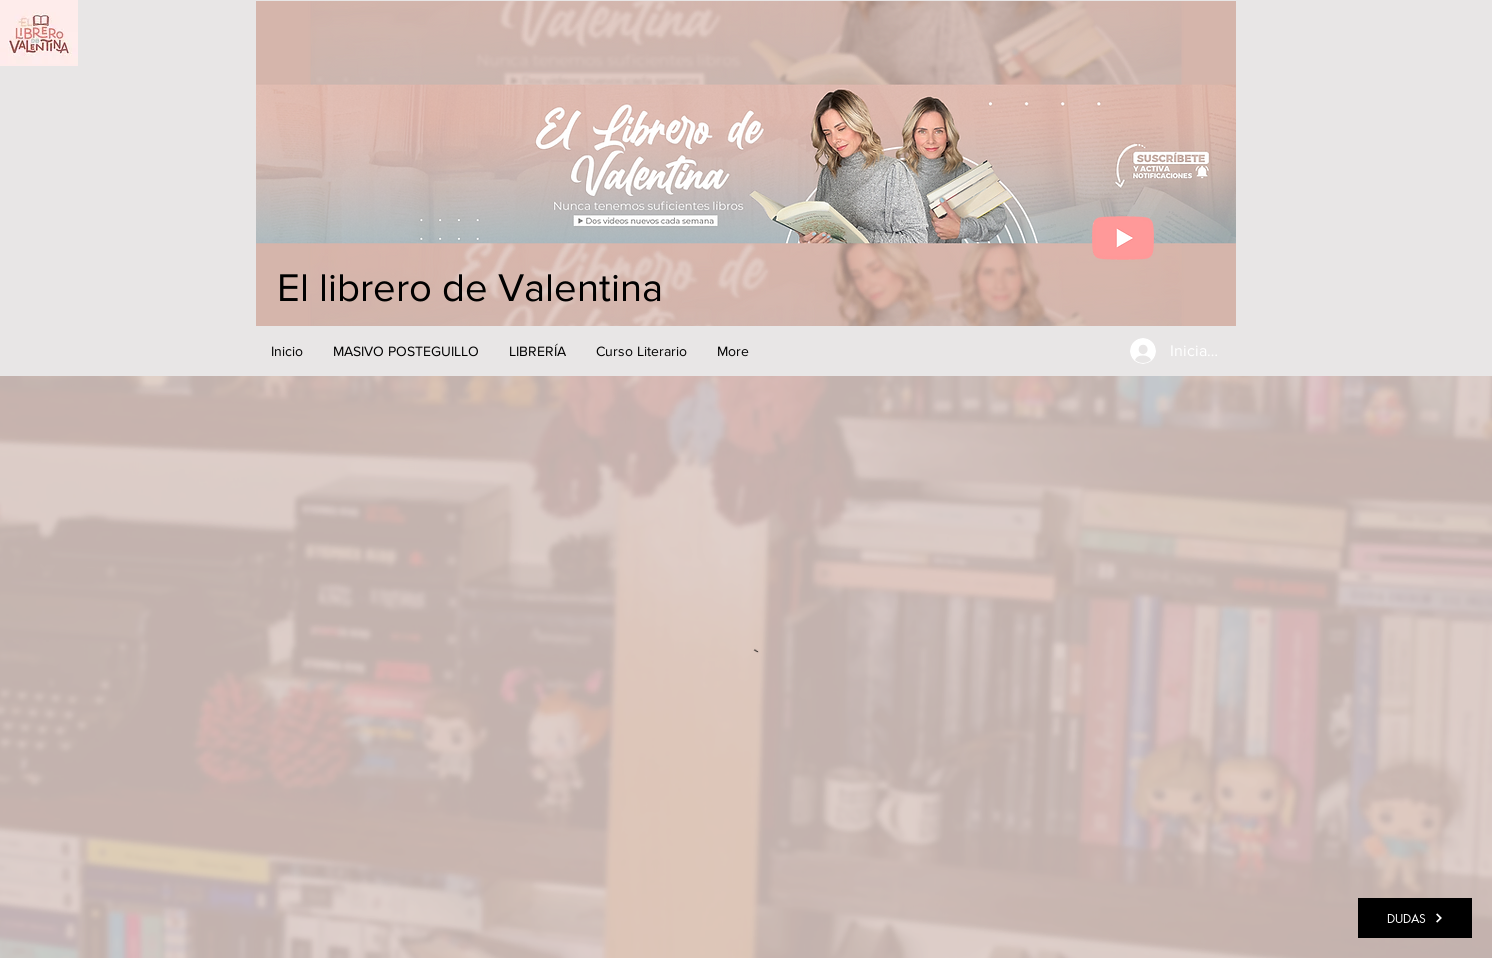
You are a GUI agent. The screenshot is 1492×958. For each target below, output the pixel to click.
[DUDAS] (1415, 918)
